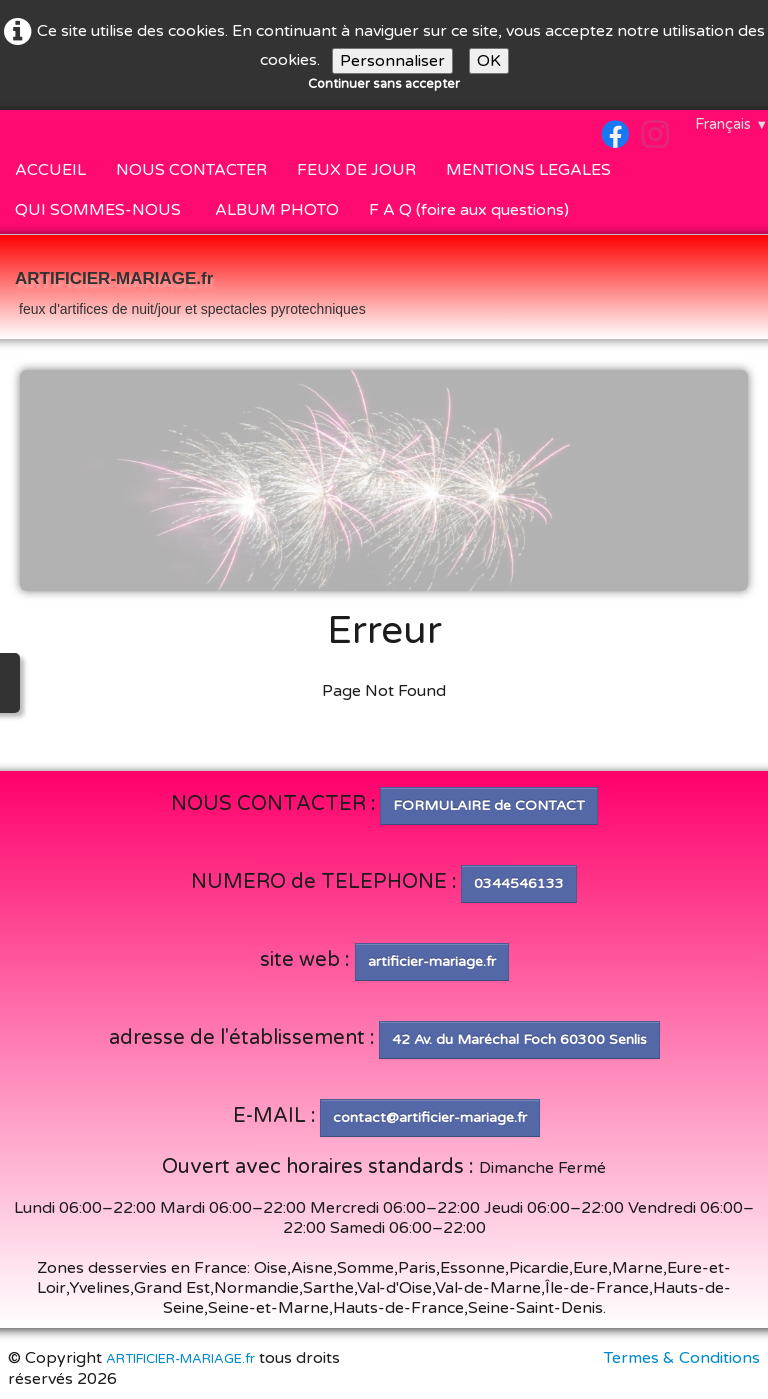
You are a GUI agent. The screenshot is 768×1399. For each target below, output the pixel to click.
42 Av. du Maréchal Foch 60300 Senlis (519, 1039)
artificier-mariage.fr (432, 961)
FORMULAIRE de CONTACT (489, 805)
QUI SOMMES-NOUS (100, 210)
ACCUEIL (50, 170)
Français (731, 124)
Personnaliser (392, 61)
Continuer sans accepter (384, 84)
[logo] (190, 289)
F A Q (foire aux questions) (469, 210)
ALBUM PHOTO (277, 210)
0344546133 (519, 883)
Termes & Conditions (682, 1358)
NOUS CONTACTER (191, 170)
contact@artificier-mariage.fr (430, 1117)
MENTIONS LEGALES (528, 170)
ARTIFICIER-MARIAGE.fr (180, 1359)
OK (489, 61)
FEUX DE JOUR (356, 170)
